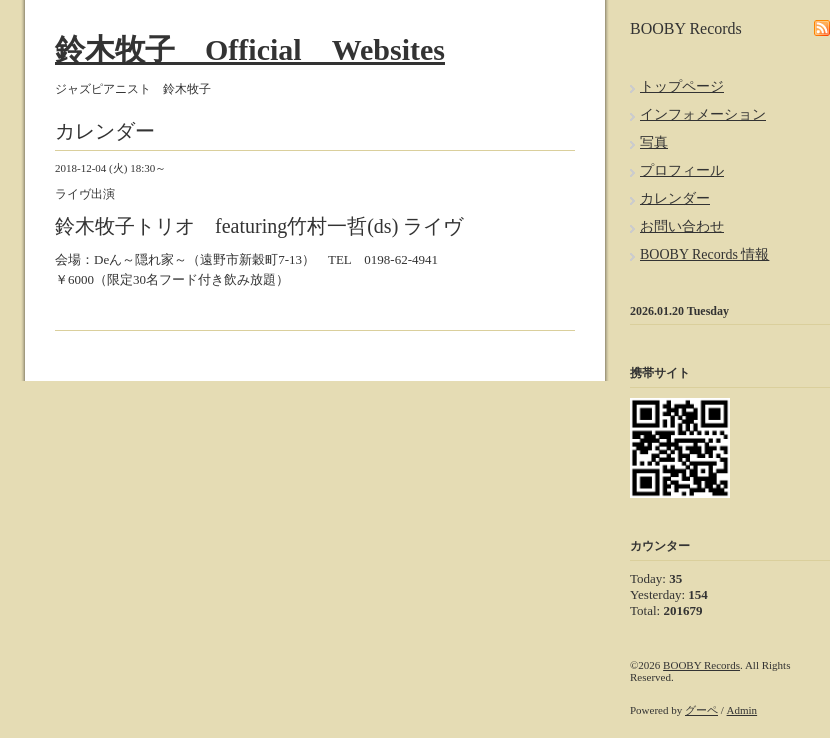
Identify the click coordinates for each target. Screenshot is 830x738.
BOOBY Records (701, 665)
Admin (742, 710)
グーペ (701, 710)
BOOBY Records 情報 (704, 254)
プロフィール (682, 170)
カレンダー (675, 198)
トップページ (682, 86)
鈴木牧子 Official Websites (250, 49)
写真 (654, 142)
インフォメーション (703, 114)
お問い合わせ (682, 226)
